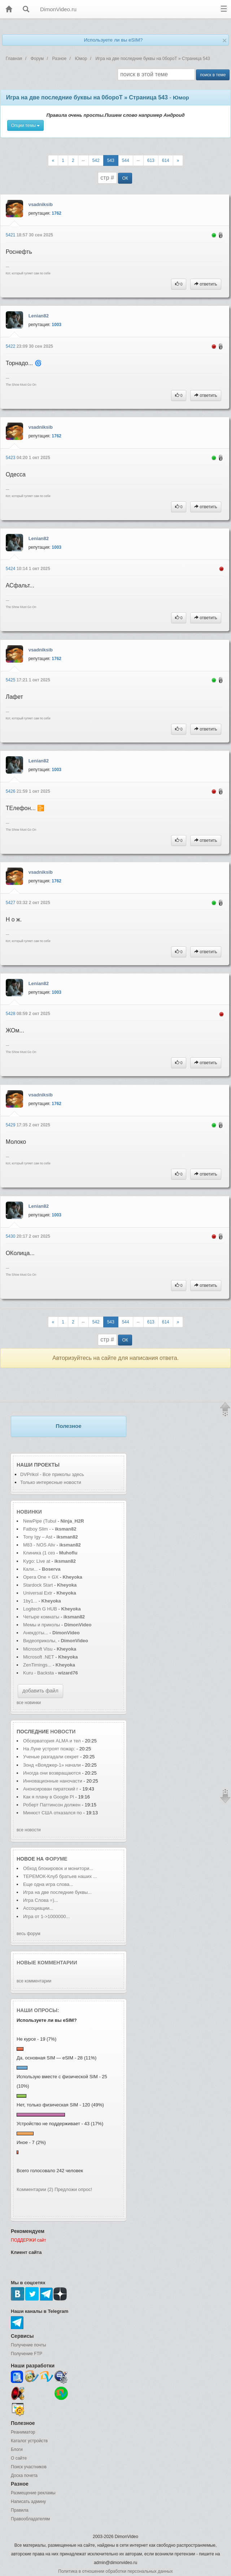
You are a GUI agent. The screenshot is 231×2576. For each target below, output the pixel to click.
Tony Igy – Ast (37, 1537)
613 (150, 160)
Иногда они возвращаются (52, 1773)
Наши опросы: (38, 2010)
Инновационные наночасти (52, 1781)
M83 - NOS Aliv (39, 1545)
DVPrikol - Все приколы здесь (52, 1474)
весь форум (28, 1933)
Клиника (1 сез (39, 1553)
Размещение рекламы (33, 2492)
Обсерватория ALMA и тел (52, 1740)
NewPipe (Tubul (39, 1521)
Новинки (29, 1512)
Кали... (30, 1569)
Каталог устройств (29, 2440)
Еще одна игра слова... (48, 1884)
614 (165, 160)
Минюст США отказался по (52, 1812)
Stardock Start (38, 1585)
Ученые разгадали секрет (51, 1756)
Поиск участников (29, 2466)
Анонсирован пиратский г (50, 1789)
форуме (56, 1859)
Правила (20, 2510)
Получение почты (28, 2345)
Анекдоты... (35, 1632)
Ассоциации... (38, 1908)
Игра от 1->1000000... (46, 1916)
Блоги (17, 2449)
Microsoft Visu (37, 1649)
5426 (11, 791)
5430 (11, 1236)
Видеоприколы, (40, 1640)
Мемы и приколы (41, 1624)
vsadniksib (41, 204)
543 (110, 160)
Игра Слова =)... (40, 1900)
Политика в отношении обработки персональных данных (115, 2571)
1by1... (30, 1601)
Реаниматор (23, 2432)
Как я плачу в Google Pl (48, 1797)
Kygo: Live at (37, 1561)
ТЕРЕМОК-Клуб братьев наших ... (60, 1876)
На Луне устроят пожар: (50, 1748)
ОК (125, 178)
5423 (11, 457)
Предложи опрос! (73, 2189)
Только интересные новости (50, 1482)
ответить (205, 284)
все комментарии (34, 1981)
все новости (29, 1829)
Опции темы (25, 125)
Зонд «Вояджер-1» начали (52, 1765)
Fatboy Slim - (37, 1529)
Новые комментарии (47, 1962)
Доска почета (24, 2475)
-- (83, 160)
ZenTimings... (37, 1665)
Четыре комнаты (41, 1616)
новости (62, 1731)
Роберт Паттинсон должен (51, 1804)
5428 (11, 1013)
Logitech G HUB (40, 1609)
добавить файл (40, 1691)
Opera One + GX (40, 1577)
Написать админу (28, 2501)
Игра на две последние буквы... (57, 1892)
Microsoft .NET (38, 1657)
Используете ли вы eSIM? (113, 40)
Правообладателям (30, 2518)
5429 (11, 1124)
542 (96, 160)
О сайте (19, 2458)
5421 (11, 235)
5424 (11, 568)
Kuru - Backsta (38, 1673)
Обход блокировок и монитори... (58, 1868)
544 (125, 160)
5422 (11, 346)
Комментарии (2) (35, 2189)
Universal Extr (37, 1593)
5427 (11, 902)
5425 (11, 679)
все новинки (29, 1702)
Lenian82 (39, 315)
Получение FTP (26, 2353)
